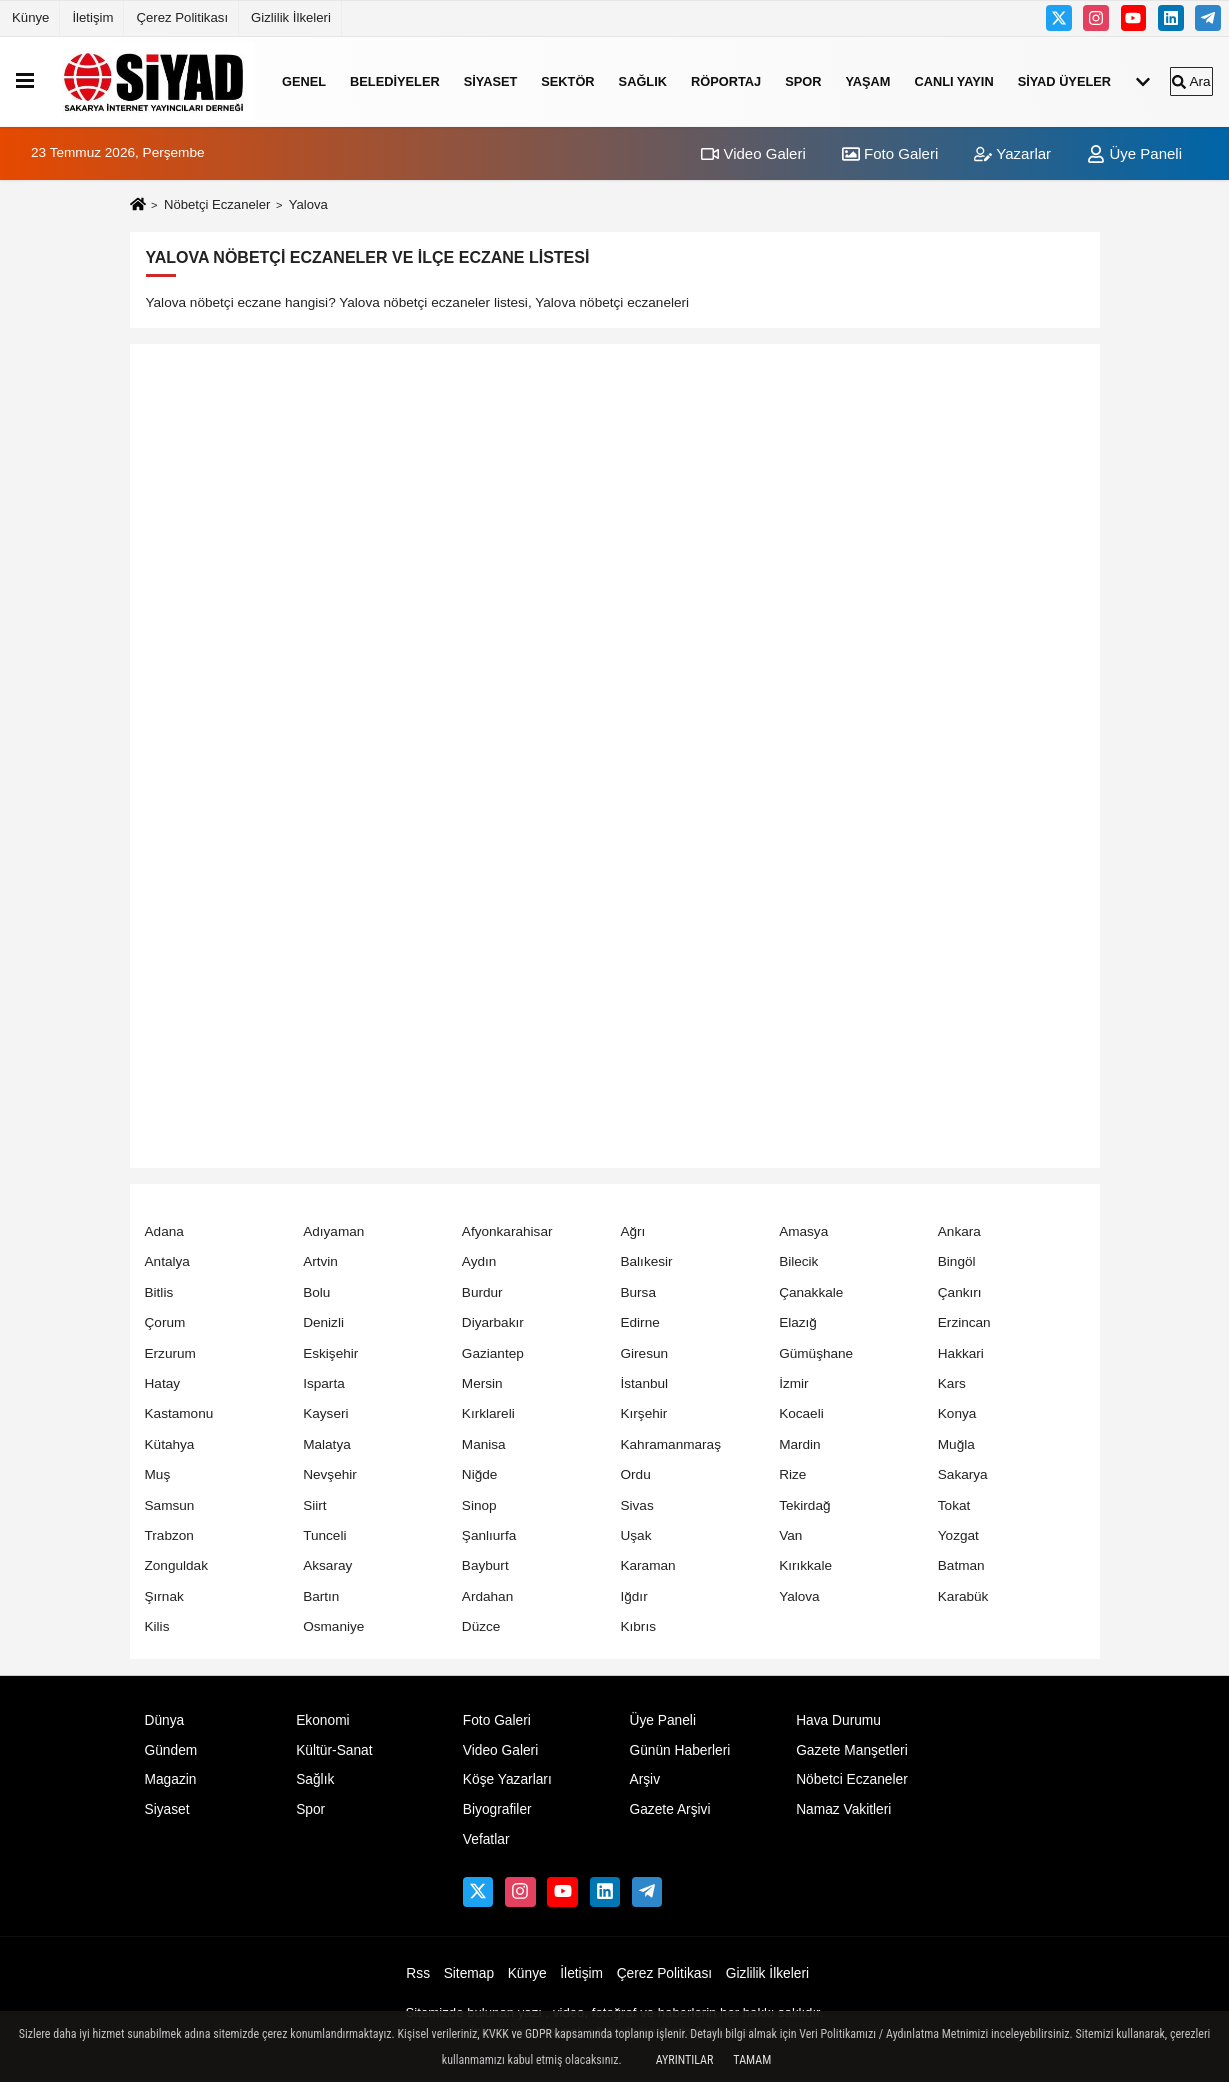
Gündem (171, 1750)
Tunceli (324, 1535)
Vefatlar (486, 1839)
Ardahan (487, 1596)
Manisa (484, 1444)
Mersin (482, 1383)
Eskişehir (330, 1353)
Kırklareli (488, 1413)
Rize (792, 1474)
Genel (304, 81)
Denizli (323, 1322)
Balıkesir (646, 1261)
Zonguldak (176, 1565)
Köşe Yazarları (507, 1779)
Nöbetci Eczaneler (852, 1779)
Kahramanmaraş (670, 1444)
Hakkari (961, 1353)
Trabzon (169, 1535)
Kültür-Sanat (334, 1750)
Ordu (635, 1474)
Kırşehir (643, 1413)
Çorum (165, 1322)
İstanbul (644, 1383)
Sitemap (469, 1973)
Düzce (481, 1626)
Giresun (644, 1353)
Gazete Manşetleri (852, 1750)
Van (790, 1535)
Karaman (647, 1565)
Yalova (799, 1596)
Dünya (165, 1720)
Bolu (316, 1292)
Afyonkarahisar (507, 1231)
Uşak (635, 1535)
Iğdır (633, 1596)
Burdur (482, 1292)
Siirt (314, 1505)
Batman (961, 1565)
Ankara (959, 1231)
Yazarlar (1012, 153)
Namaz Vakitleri (843, 1809)
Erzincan (964, 1322)
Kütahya (170, 1444)
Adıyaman (333, 1231)
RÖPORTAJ (726, 81)
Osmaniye (333, 1626)
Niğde (480, 1474)
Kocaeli (801, 1413)
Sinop (479, 1505)
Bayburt (485, 1565)
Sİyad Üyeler (1064, 81)
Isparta (324, 1383)
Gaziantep (493, 1353)
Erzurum (170, 1353)
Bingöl (957, 1261)
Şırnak (164, 1596)
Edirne (639, 1322)
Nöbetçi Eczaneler (217, 204)
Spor (803, 81)
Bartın (321, 1596)
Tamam (752, 2060)
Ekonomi (323, 1720)
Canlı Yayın (953, 81)
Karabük (963, 1596)
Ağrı (632, 1231)
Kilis (157, 1626)
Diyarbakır (493, 1322)
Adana (164, 1231)
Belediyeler (395, 81)
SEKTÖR (567, 81)
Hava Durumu (838, 1720)
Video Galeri (753, 153)
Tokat (954, 1505)
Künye (30, 17)
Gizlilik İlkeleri (291, 17)
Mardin (800, 1444)
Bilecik (798, 1261)
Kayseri (325, 1413)
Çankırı (960, 1292)
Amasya (803, 1231)
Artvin (320, 1261)
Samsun (170, 1505)
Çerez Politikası (182, 17)
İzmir (793, 1383)
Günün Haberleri (679, 1750)
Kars (952, 1383)
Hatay (163, 1383)
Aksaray (327, 1565)
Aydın (479, 1261)
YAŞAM (867, 81)
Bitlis (159, 1292)
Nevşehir (330, 1474)
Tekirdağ (804, 1505)
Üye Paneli (1134, 153)
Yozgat (958, 1535)
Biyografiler (497, 1809)
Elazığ (798, 1322)
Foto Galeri (890, 153)
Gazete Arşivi (669, 1809)
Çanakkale (811, 1292)
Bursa (638, 1292)
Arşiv (644, 1779)
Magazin (171, 1779)
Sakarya (963, 1474)
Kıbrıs (638, 1626)
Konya (957, 1413)
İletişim (92, 17)
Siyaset (491, 81)
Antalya (167, 1261)
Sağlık (643, 81)
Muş (158, 1474)
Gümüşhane (816, 1353)
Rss (418, 1973)
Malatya (327, 1444)
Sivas (636, 1505)
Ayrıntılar (685, 2060)
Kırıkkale (805, 1565)
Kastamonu (179, 1413)
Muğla (956, 1444)
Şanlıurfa (489, 1535)
